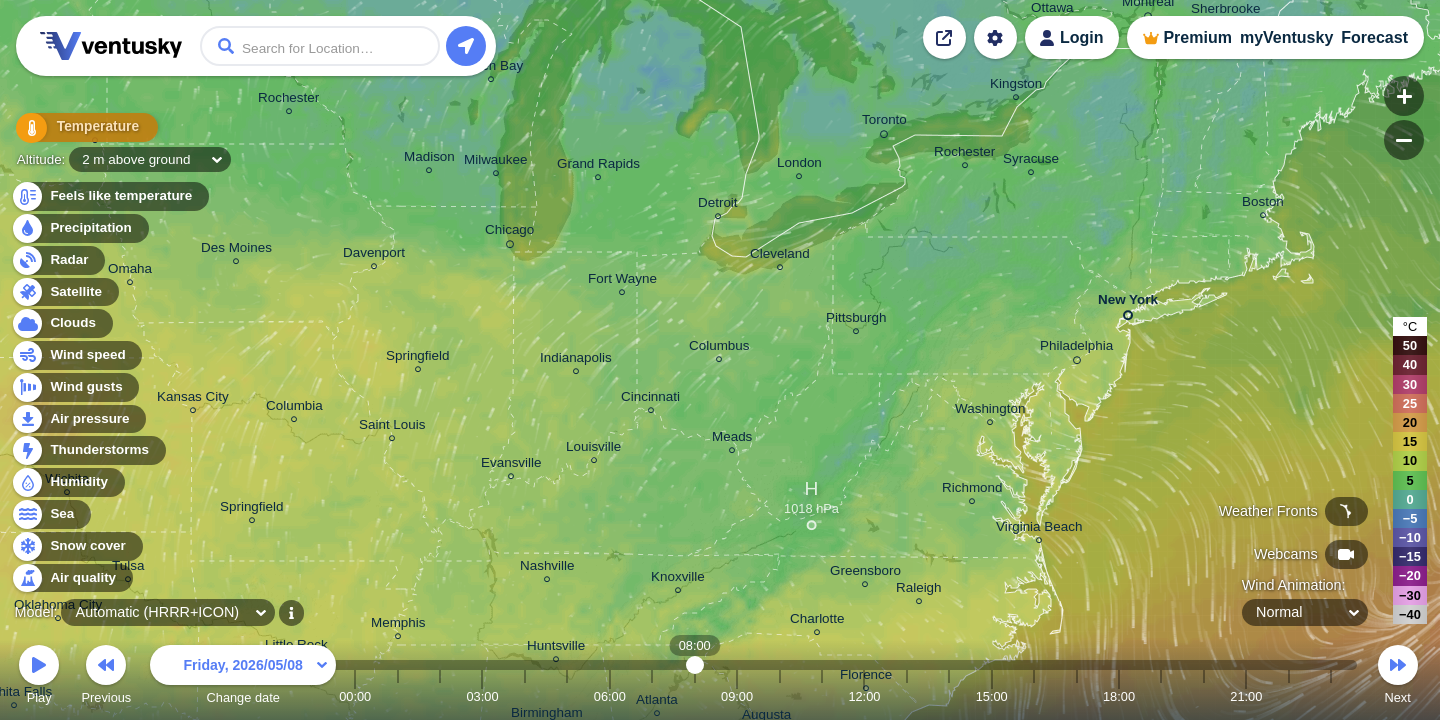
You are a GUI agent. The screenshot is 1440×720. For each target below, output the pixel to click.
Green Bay (491, 68)
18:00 (1119, 696)
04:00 (525, 696)
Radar (58, 260)
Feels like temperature (109, 196)
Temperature (79, 129)
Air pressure (78, 419)
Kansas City (193, 399)
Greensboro (865, 573)
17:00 (1077, 696)
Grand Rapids (598, 166)
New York (1128, 303)
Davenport (374, 255)
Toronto (884, 123)
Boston (1263, 204)
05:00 (567, 696)
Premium (1197, 37)
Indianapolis (576, 360)
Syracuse (1031, 161)
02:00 (440, 696)
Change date (243, 677)
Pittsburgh (856, 320)
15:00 (992, 696)
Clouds (61, 323)
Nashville (547, 568)
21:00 (1246, 696)
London (799, 165)
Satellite (64, 292)
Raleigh (919, 590)
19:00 (1161, 696)
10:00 (780, 696)
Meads (732, 439)
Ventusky (108, 46)
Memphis (398, 625)
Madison (429, 159)
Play (39, 677)
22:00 (1289, 696)
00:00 (355, 696)
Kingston (1016, 86)
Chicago (509, 233)
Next (1398, 677)
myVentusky (1286, 37)
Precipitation (79, 228)
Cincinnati (650, 399)
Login (1082, 37)
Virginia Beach (1039, 529)
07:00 (652, 696)
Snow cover (76, 546)
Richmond (972, 490)
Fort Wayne (622, 281)
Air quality (71, 578)
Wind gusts (75, 387)
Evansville (511, 465)
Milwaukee (495, 162)
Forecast (1374, 37)
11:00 (822, 696)
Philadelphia (1076, 349)
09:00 (737, 696)
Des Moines (236, 250)
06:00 (610, 696)
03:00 (482, 696)
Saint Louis (392, 427)
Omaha (130, 271)
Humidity (67, 482)
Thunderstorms (88, 450)
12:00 (864, 696)
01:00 (398, 696)
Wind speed (76, 355)
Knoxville (678, 579)
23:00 (1331, 696)
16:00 (1034, 696)
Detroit (718, 205)
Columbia (294, 408)
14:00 (949, 696)
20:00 (1204, 696)
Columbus (719, 348)
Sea (50, 514)
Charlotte (817, 621)
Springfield (252, 509)
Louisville (593, 449)
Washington (990, 411)
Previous (106, 677)
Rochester (288, 100)
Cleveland (780, 256)
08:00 (694, 696)
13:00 (907, 696)
